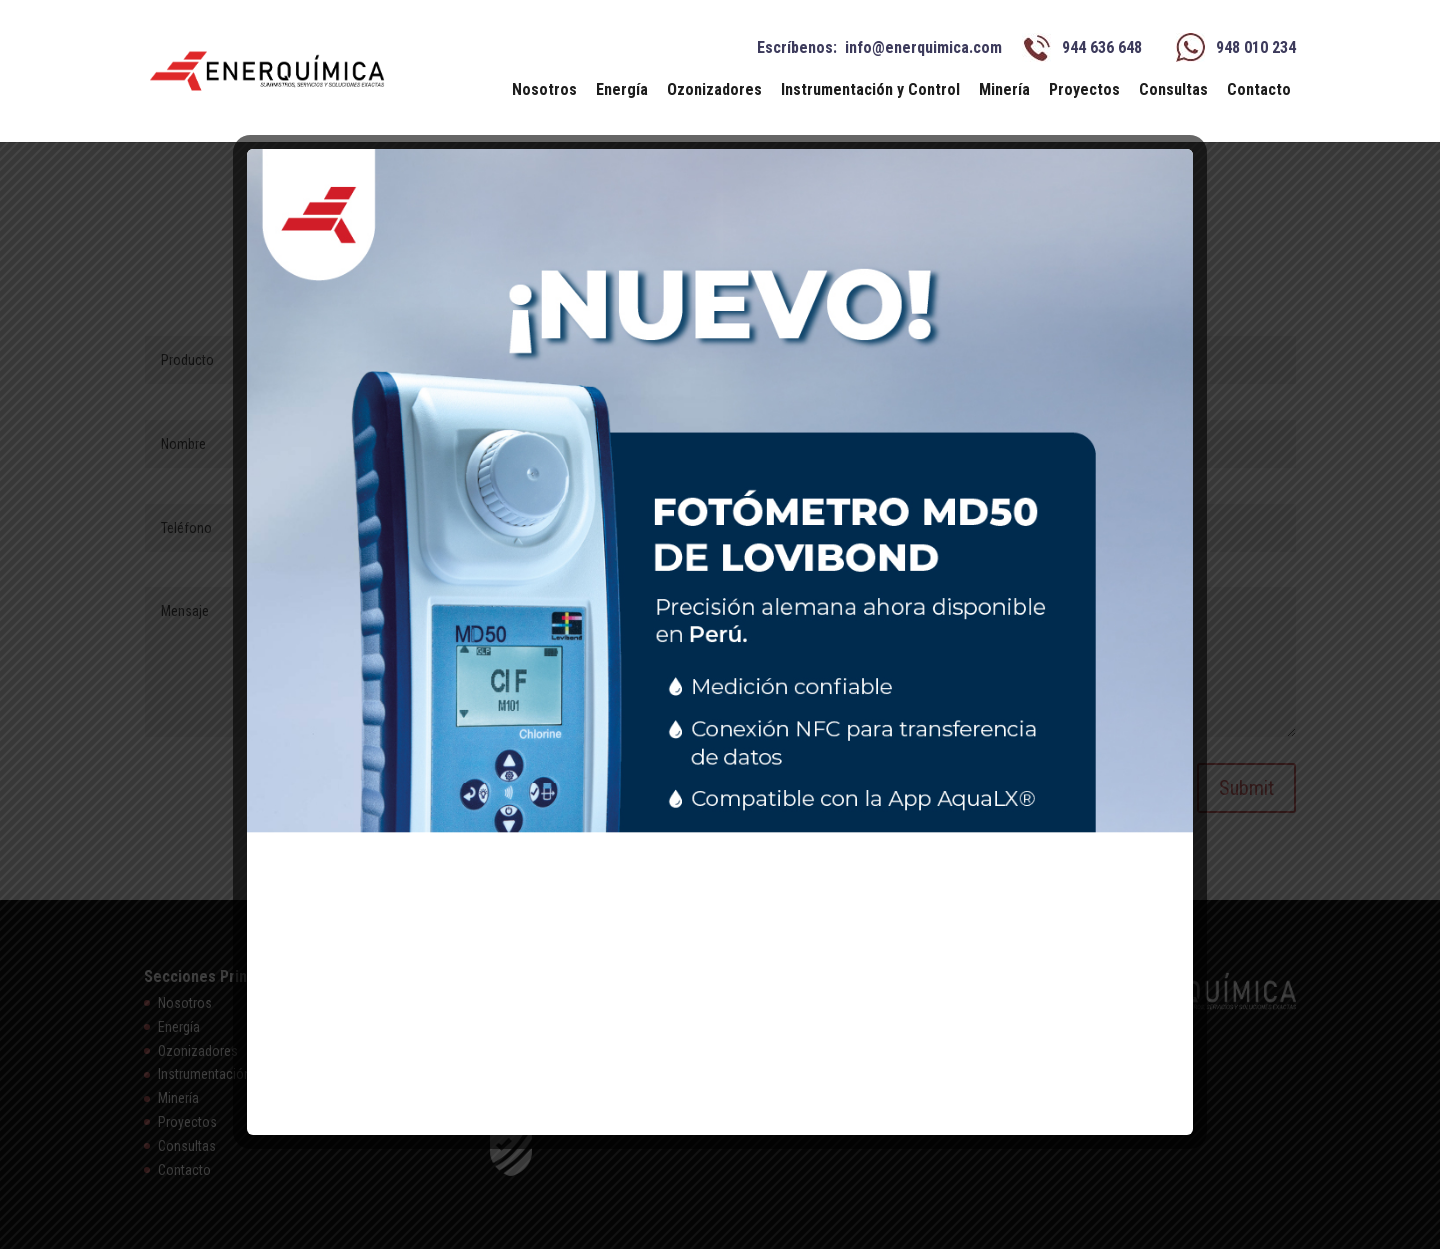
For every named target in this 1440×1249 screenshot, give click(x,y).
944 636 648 (1102, 47)
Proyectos (1084, 89)
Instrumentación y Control (870, 89)
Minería (1004, 89)
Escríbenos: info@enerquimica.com (879, 47)
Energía (622, 89)
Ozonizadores (714, 89)
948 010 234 (1256, 47)
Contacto (1259, 89)
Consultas (1173, 89)
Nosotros (544, 89)
